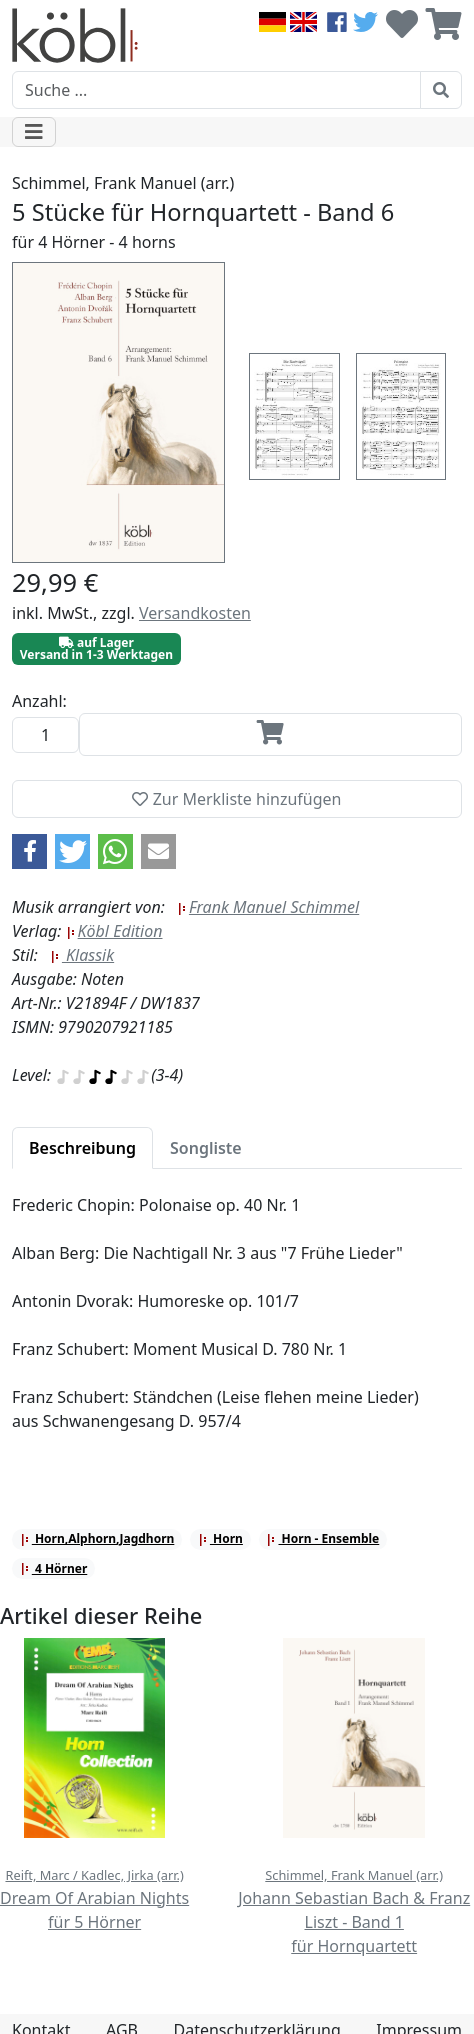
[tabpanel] (237, 1325)
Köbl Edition (114, 931)
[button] (29, 851)
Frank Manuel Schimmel (268, 907)
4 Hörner (53, 1568)
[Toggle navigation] (34, 132)
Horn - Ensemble (322, 1538)
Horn (220, 1538)
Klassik (82, 955)
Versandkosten (195, 613)
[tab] (82, 1148)
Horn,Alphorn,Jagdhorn (97, 1538)
